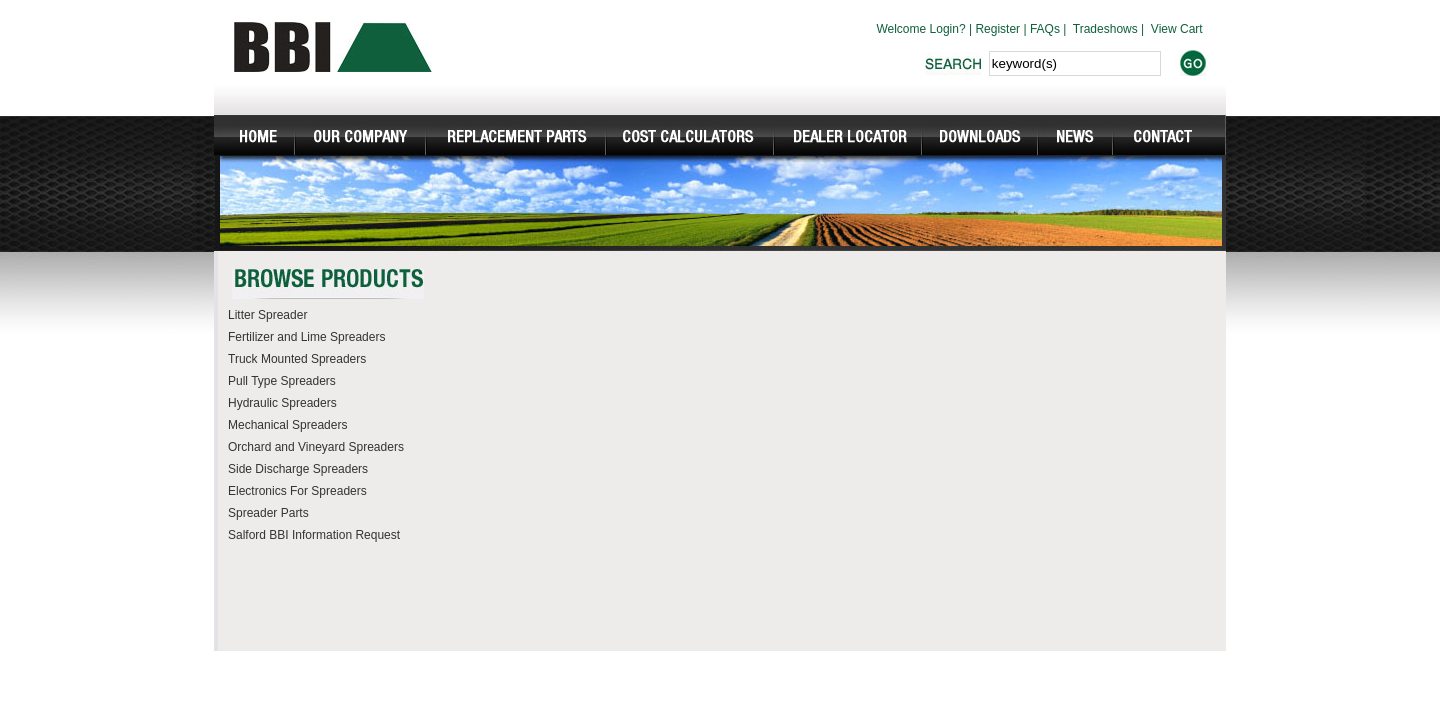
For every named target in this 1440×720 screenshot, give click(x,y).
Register (997, 29)
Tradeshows (1105, 29)
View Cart (1177, 29)
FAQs (1045, 29)
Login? (948, 29)
